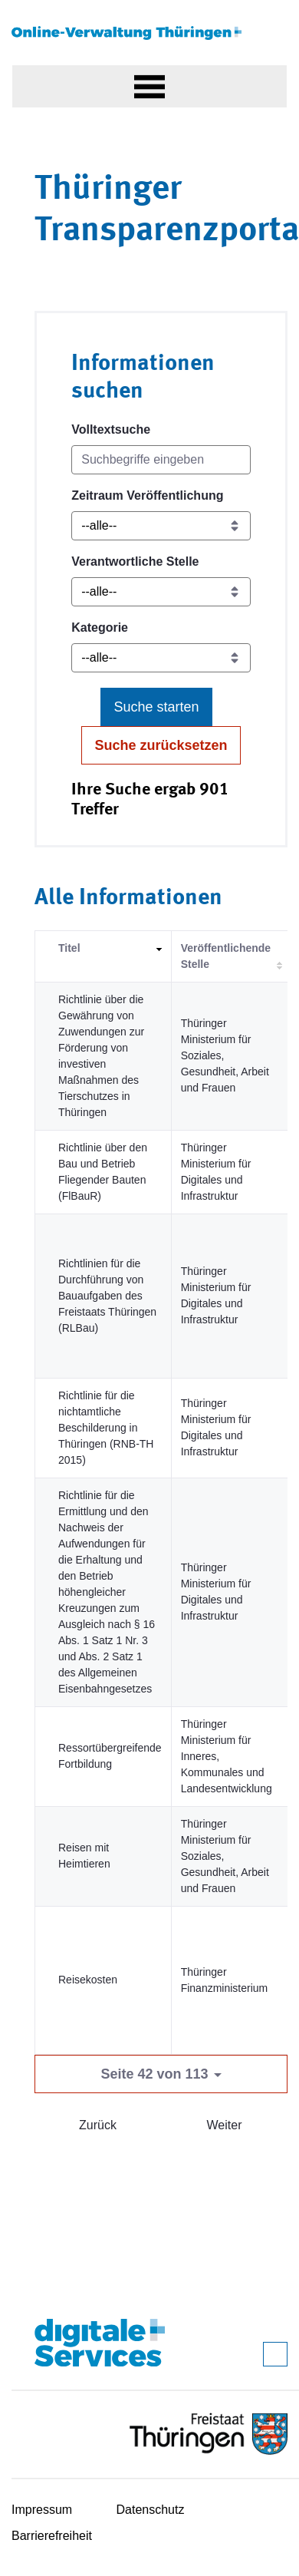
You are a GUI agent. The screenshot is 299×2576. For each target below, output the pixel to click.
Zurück (98, 2125)
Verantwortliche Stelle (135, 561)
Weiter (224, 2125)
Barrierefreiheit (52, 2535)
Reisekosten (87, 1979)
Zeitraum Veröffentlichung (147, 495)
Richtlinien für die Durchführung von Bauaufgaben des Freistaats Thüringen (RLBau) (107, 1295)
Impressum (42, 2509)
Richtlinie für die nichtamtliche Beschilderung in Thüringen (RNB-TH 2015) (105, 1427)
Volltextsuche (110, 429)
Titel (69, 948)
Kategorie (99, 627)
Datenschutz (151, 2509)
